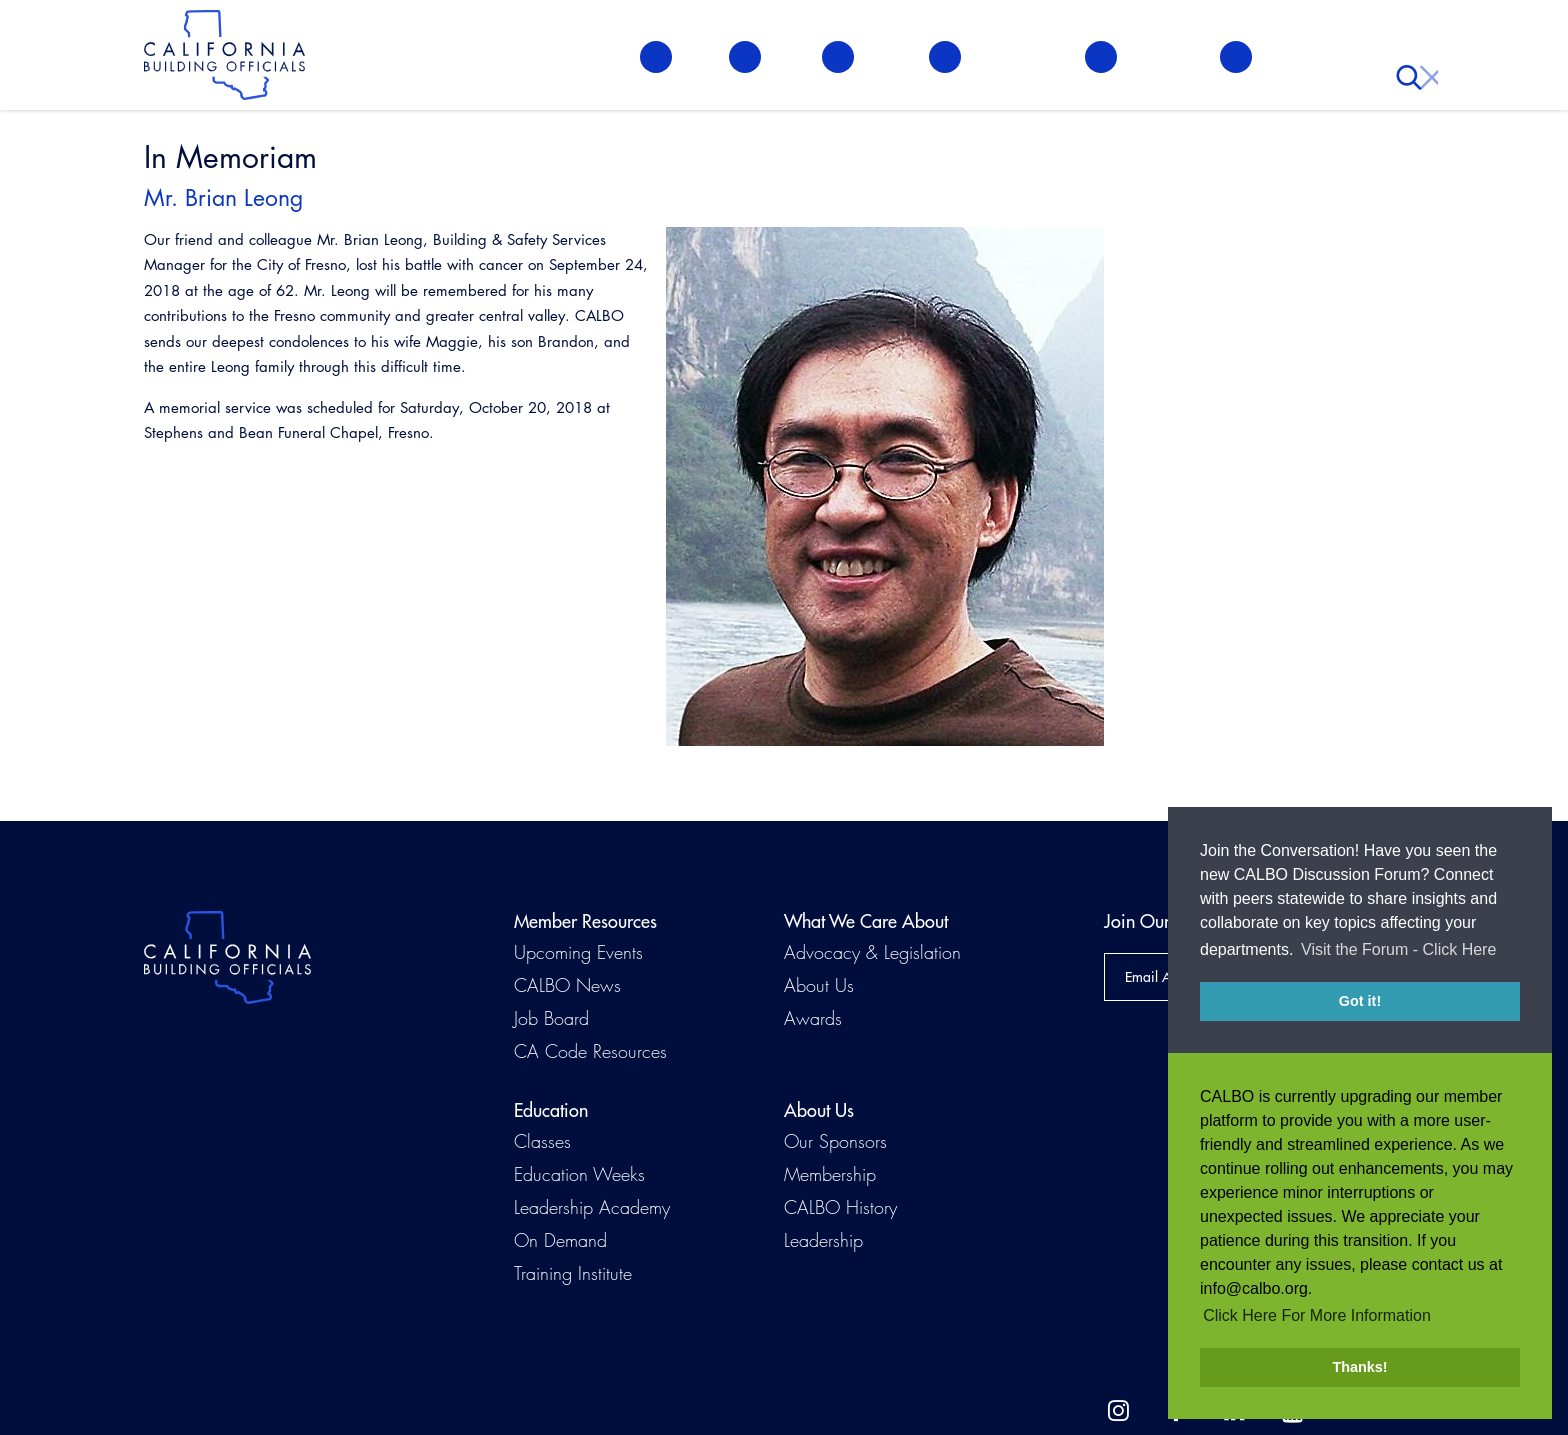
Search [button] (1413, 60)
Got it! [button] (1360, 1001)
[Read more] (885, 486)
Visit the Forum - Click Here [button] (1398, 949)
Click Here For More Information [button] (1317, 1315)
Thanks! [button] (1359, 1367)
